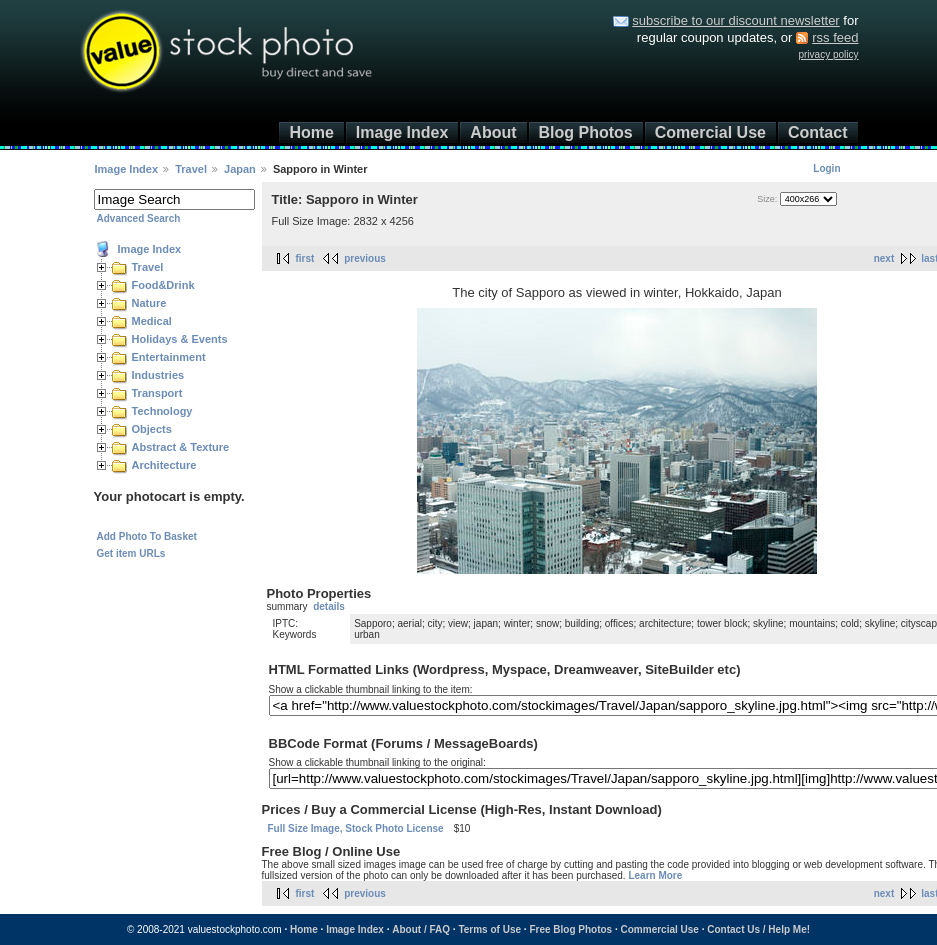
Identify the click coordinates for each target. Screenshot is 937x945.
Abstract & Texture (181, 447)
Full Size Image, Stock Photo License (356, 828)
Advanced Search (139, 218)
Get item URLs (131, 553)
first (305, 258)
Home (311, 132)
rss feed (835, 37)
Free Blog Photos (570, 929)
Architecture (164, 465)
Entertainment (169, 357)
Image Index (402, 132)
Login (826, 168)
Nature (149, 303)
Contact (818, 132)
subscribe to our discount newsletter (735, 20)
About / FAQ (421, 929)
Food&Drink (163, 285)
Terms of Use (489, 929)
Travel (191, 169)
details (329, 606)
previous (365, 258)
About (493, 132)
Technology (162, 411)
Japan (240, 169)
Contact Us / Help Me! (758, 929)
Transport (157, 393)
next (884, 258)
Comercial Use (710, 132)
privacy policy (828, 54)
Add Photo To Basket (147, 536)
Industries (158, 375)
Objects (152, 429)
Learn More (655, 875)
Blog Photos (586, 132)
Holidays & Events (180, 339)
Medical (152, 321)
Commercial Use (660, 929)
